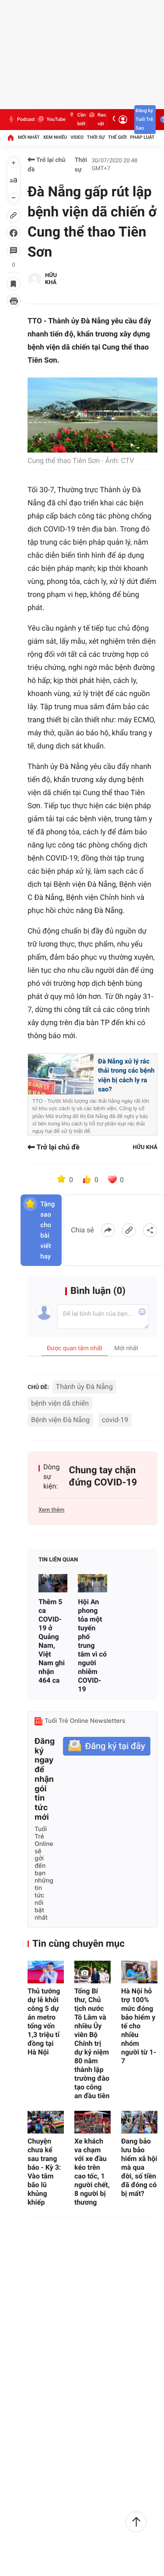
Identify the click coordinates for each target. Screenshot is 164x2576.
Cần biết (77, 119)
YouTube (51, 119)
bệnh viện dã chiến (60, 1403)
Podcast (21, 119)
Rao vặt (97, 119)
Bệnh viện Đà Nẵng (60, 1420)
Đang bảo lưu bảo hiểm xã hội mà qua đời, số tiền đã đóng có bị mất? (139, 2167)
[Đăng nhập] (123, 119)
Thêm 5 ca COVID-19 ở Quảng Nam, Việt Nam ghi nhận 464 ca (51, 1641)
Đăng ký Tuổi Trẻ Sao (144, 119)
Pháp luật (142, 137)
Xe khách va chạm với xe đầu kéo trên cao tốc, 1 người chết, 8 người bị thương (92, 2171)
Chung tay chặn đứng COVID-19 (103, 1476)
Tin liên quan (58, 1560)
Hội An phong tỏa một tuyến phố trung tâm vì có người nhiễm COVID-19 (92, 1645)
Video (77, 137)
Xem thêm (51, 1510)
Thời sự (96, 137)
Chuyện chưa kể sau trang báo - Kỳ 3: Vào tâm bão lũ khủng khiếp (44, 2171)
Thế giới (117, 137)
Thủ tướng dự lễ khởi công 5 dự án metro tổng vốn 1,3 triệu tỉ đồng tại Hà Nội (44, 2021)
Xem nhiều (55, 137)
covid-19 (115, 1420)
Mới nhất (29, 137)
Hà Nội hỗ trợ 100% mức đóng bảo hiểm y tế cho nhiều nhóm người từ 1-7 (138, 2026)
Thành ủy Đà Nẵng (84, 1386)
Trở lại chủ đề (46, 165)
